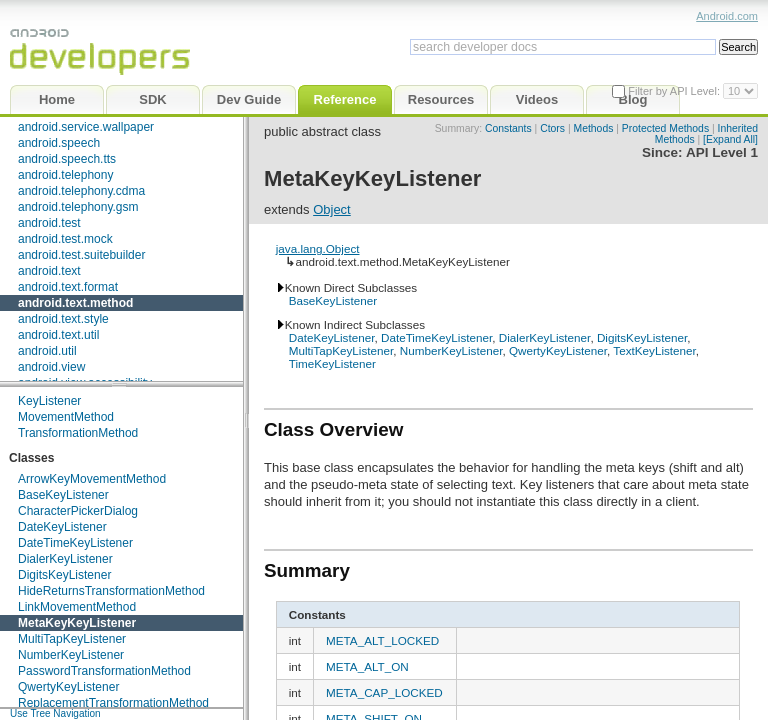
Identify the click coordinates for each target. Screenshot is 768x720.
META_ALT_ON (367, 666)
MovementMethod (66, 417)
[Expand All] (730, 139)
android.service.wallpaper (86, 127)
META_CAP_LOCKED (384, 692)
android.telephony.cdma (81, 191)
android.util (47, 351)
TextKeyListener (654, 350)
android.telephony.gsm (78, 207)
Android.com (727, 16)
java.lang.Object (318, 248)
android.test (49, 223)
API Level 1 (722, 152)
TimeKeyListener (332, 363)
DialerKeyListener (65, 559)
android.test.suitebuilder (81, 255)
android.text (49, 271)
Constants (508, 128)
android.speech (59, 143)
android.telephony (65, 175)
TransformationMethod (78, 433)
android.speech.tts (67, 159)
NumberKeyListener (71, 655)
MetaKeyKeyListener (77, 623)
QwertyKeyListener (68, 687)
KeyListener (49, 401)
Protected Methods (665, 128)
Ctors (552, 128)
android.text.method (75, 303)
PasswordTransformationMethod (104, 671)
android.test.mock (65, 239)
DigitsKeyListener (64, 575)
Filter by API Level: (675, 91)
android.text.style (63, 319)
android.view (51, 367)
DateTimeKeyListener (75, 543)
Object (332, 209)
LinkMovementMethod (77, 607)
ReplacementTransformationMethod (113, 703)
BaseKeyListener (63, 495)
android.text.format (68, 287)
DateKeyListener (62, 527)
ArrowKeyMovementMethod (92, 479)
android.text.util (58, 335)
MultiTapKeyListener (72, 639)
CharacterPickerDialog (78, 511)
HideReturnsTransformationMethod (111, 591)
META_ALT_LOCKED (382, 640)
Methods (594, 128)
